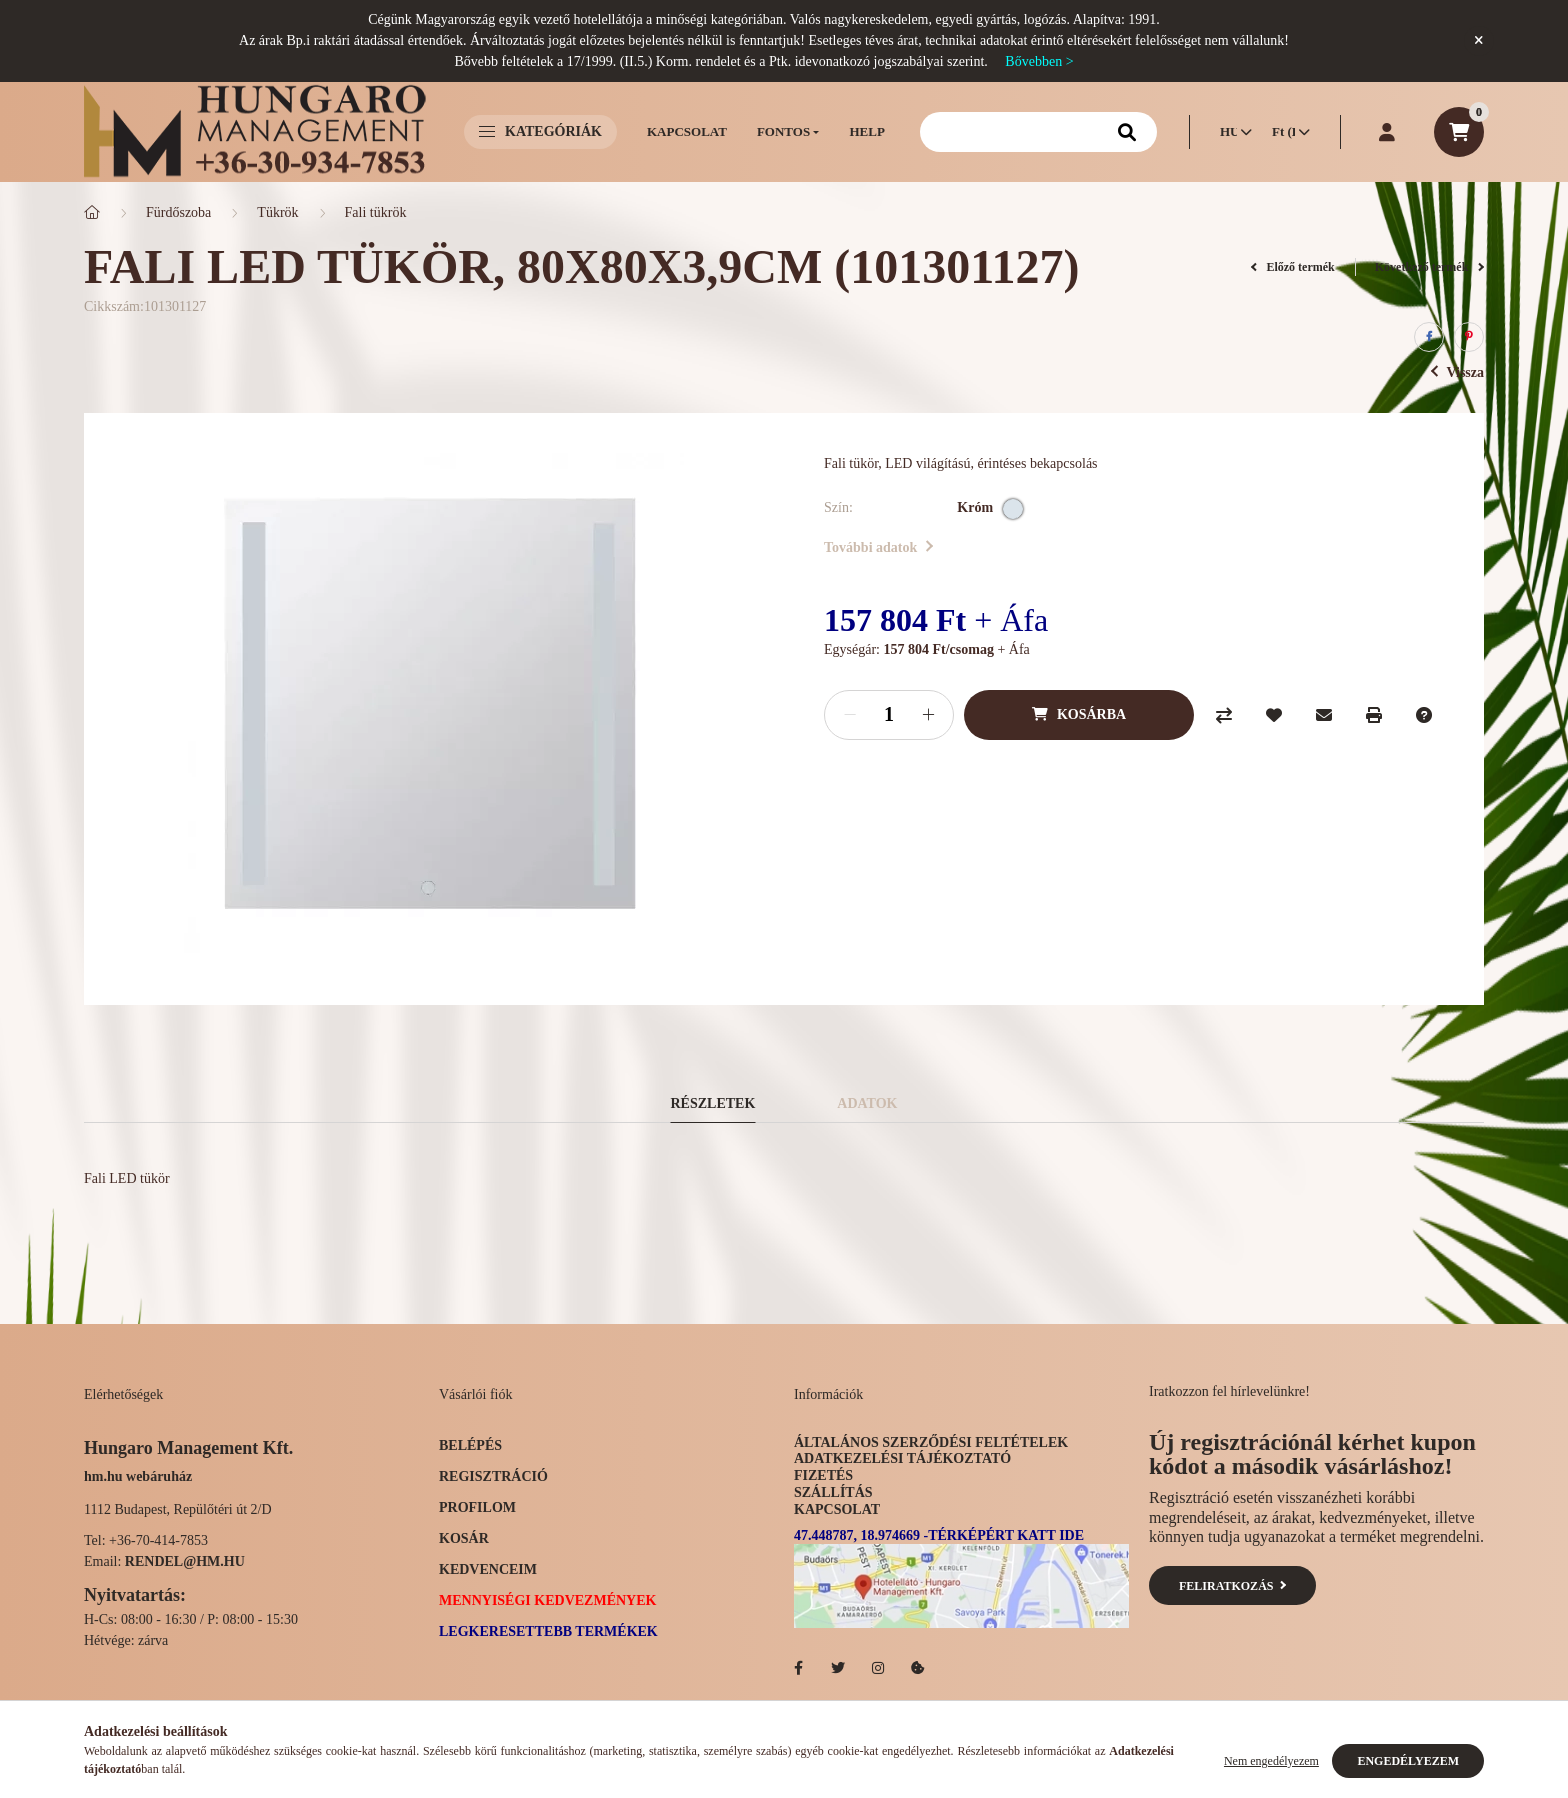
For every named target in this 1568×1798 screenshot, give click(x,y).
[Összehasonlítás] (1224, 715)
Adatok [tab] (867, 1103)
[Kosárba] (1079, 715)
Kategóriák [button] (540, 131)
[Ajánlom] (1324, 715)
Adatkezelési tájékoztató (902, 1458)
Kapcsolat (687, 131)
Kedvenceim (488, 1569)
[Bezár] (1479, 41)
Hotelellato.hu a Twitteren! (838, 1668)
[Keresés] (1038, 132)
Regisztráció (493, 1476)
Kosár (464, 1538)
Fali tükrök (376, 212)
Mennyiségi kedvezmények (547, 1600)
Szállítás (833, 1492)
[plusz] (928, 715)
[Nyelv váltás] (1231, 132)
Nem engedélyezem (1271, 1761)
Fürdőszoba (178, 212)
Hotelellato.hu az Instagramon (878, 1668)
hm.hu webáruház (138, 1476)
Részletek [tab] (713, 1103)
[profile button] (1387, 132)
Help (866, 131)
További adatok (878, 547)
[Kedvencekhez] (1274, 715)
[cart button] (1459, 132)
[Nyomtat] (1374, 715)
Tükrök (277, 212)
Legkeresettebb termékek (548, 1631)
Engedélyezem (1408, 1761)
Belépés (470, 1445)
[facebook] (1429, 337)
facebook (798, 1668)
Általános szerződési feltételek (931, 1442)
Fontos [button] (783, 131)
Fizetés (823, 1475)
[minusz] (850, 715)
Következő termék (1429, 267)
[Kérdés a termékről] (1424, 715)
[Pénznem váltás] (1286, 132)
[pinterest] (1469, 337)
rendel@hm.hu (185, 1561)
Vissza (1457, 372)
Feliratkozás (1232, 1586)
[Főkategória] (92, 212)
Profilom (477, 1507)
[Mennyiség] (889, 715)
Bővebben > (1039, 61)
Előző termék (1293, 267)
